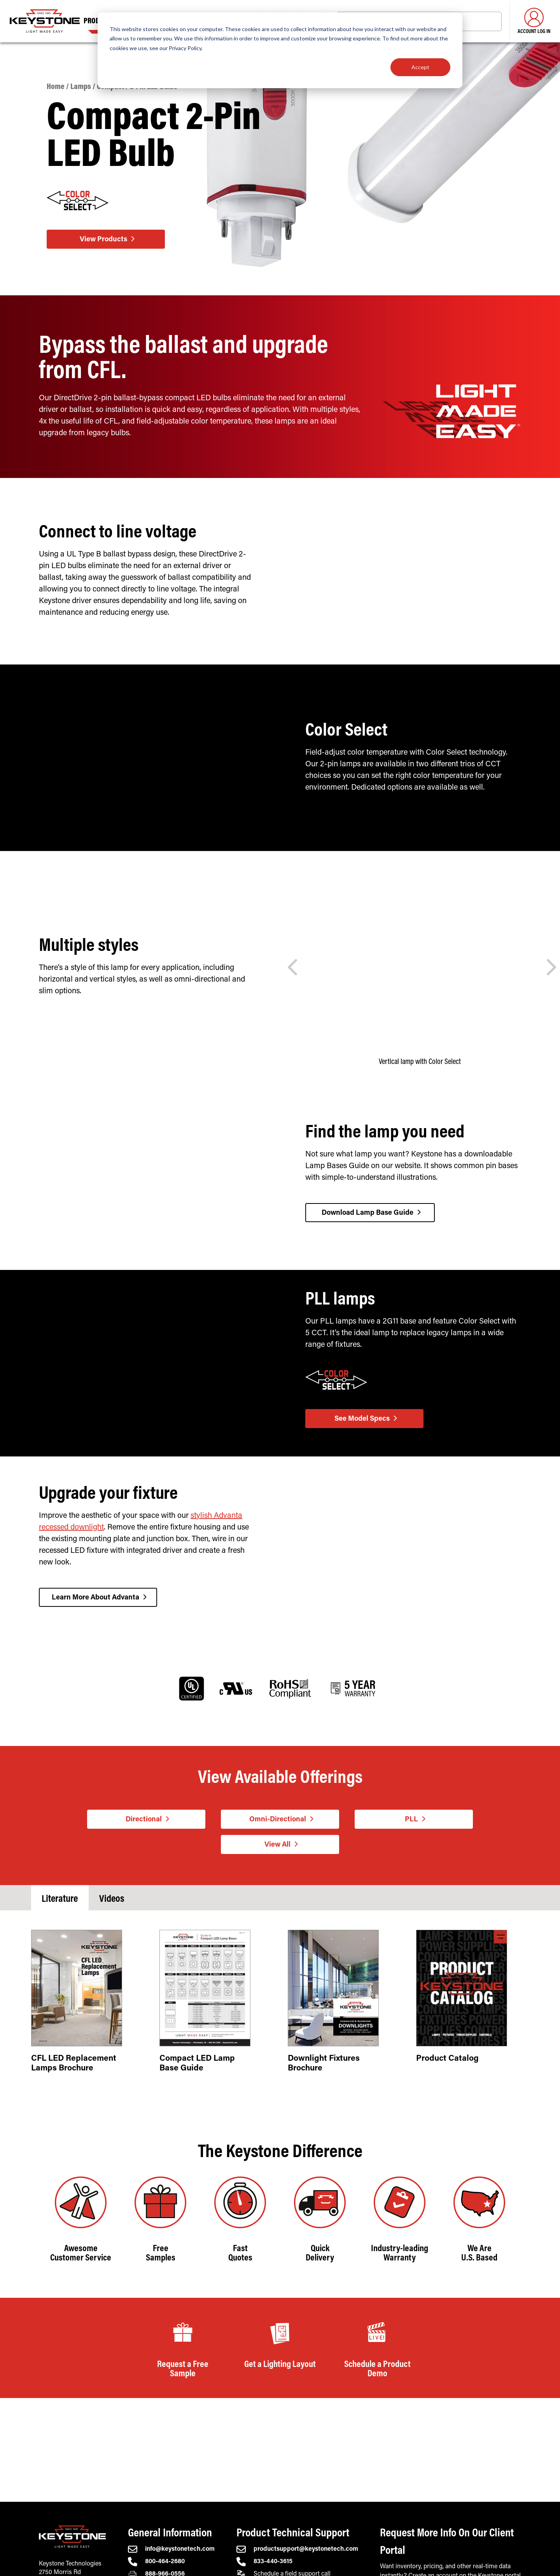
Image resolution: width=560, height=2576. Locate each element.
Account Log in (534, 21)
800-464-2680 (156, 2561)
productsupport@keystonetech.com (297, 2549)
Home (56, 87)
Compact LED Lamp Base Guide (197, 2065)
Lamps (80, 87)
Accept (420, 67)
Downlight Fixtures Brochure (324, 2065)
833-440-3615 (264, 2561)
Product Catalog (447, 2060)
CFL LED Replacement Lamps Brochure (73, 2065)
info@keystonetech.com (171, 2549)
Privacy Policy (185, 48)
